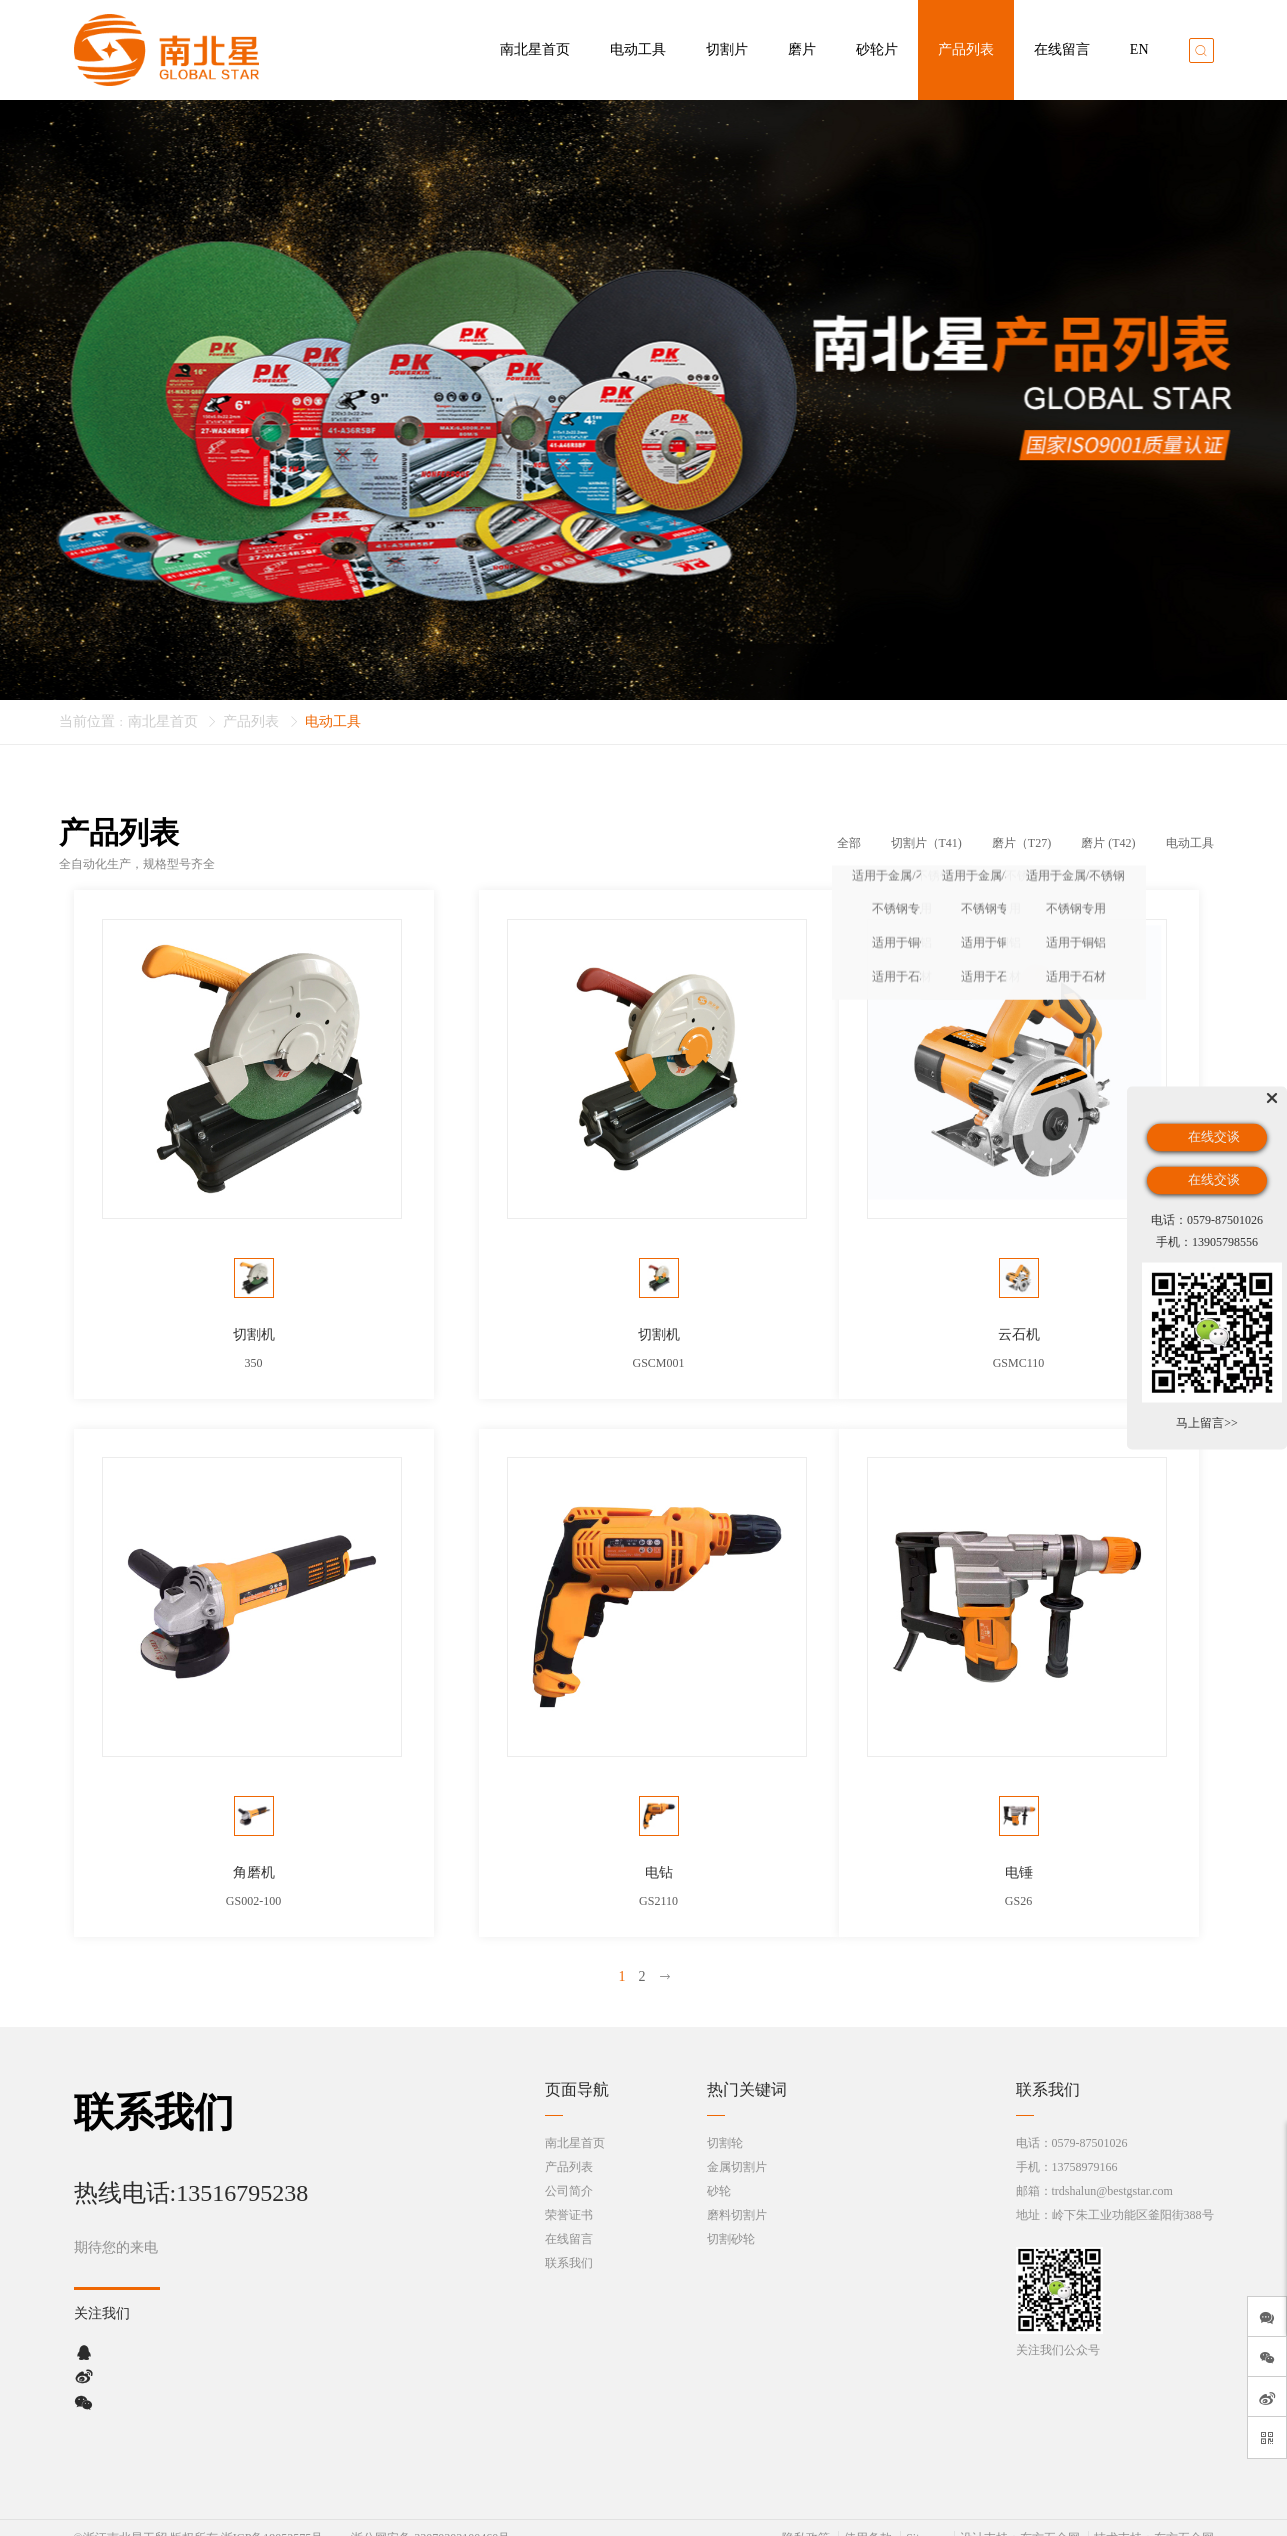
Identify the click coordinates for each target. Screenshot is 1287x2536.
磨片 (802, 49)
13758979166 (1085, 2147)
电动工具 (638, 49)
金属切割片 (737, 2147)
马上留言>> (1207, 1423)
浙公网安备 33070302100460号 (430, 2518)
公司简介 (569, 2171)
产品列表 (966, 49)
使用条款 (868, 2518)
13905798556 (1225, 1241)
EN (1139, 49)
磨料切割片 (737, 2195)
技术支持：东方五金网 (1154, 2518)
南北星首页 (535, 49)
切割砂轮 (731, 2219)
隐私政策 (806, 2518)
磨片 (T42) (1108, 843)
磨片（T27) (1021, 843)
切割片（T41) (926, 843)
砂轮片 (877, 49)
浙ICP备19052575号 (272, 2518)
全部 (849, 843)
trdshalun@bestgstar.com (1112, 2171)
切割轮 (725, 2123)
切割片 (727, 49)
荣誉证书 (569, 2195)
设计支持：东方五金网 (1020, 2518)
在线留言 (1062, 49)
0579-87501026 (1090, 2123)
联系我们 (569, 2243)
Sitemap (925, 2518)
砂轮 (719, 2171)
